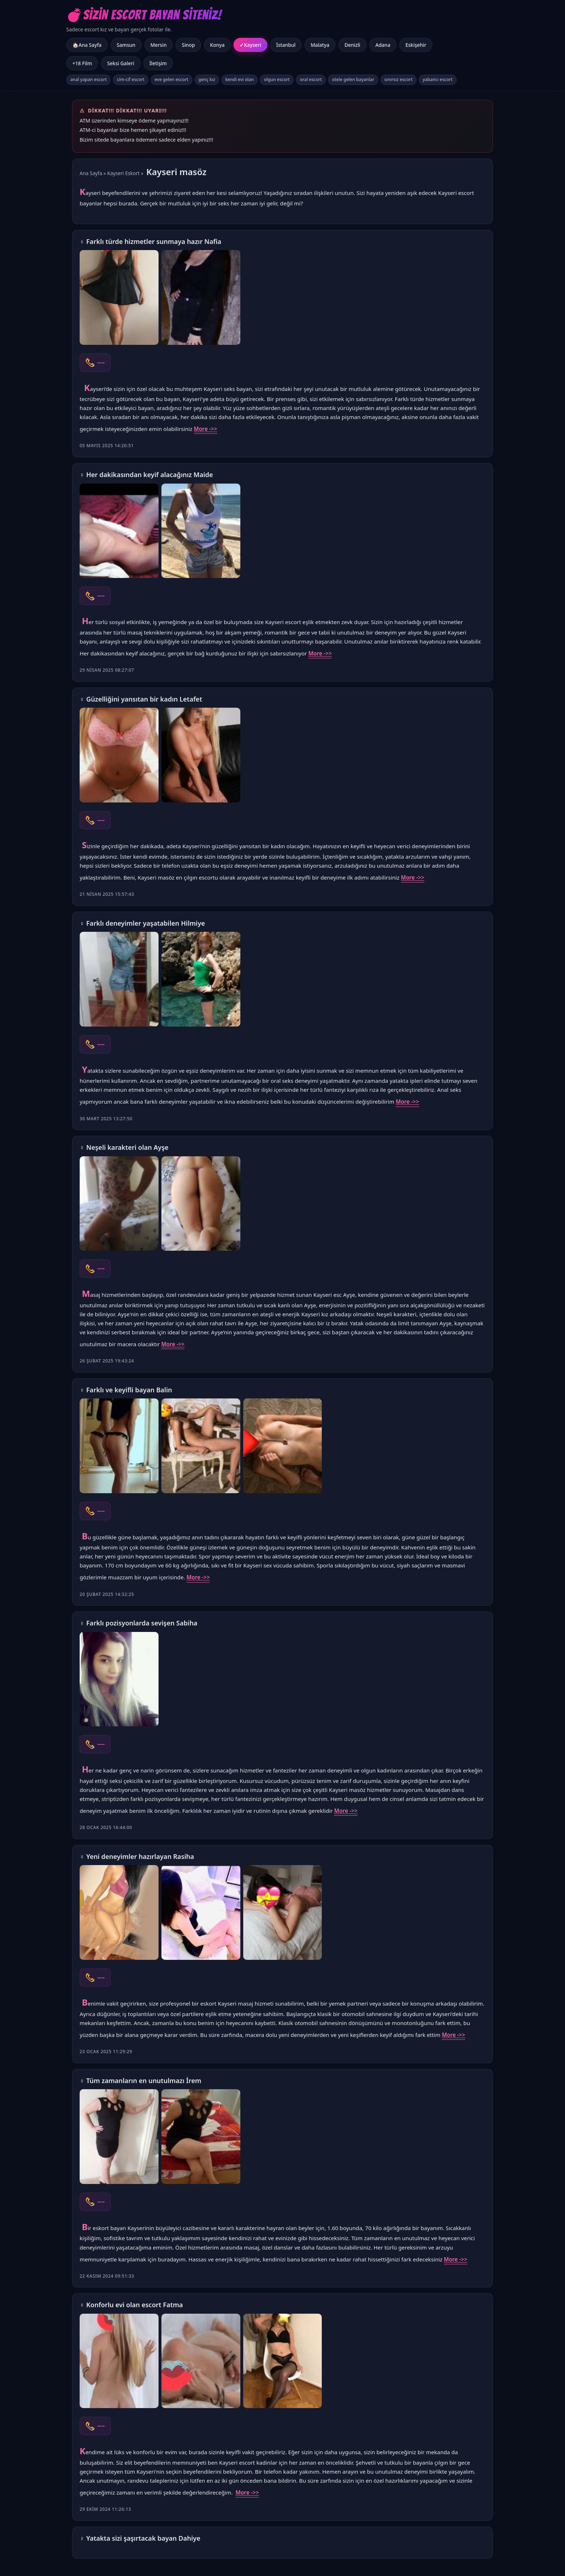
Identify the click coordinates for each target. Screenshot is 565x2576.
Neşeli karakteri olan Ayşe (127, 1147)
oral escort (311, 79)
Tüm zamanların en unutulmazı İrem (143, 2080)
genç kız (207, 79)
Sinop (188, 44)
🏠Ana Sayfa (87, 44)
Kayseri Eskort (123, 173)
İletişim (158, 63)
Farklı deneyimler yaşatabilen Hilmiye (145, 923)
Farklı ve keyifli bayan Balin (129, 1389)
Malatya (320, 44)
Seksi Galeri (120, 63)
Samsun (126, 44)
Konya (217, 44)
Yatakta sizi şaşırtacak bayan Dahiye (143, 2538)
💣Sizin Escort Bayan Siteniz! (144, 15)
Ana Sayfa (91, 173)
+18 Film (82, 63)
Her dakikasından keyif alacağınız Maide (149, 474)
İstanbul (286, 44)
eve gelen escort (171, 79)
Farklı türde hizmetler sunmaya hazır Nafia (153, 241)
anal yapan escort (88, 79)
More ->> (205, 428)
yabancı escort (438, 79)
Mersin (159, 44)
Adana (382, 44)
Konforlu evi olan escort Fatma (134, 2304)
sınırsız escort (398, 79)
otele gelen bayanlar (353, 79)
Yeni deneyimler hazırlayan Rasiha (140, 1856)
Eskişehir (415, 44)
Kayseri (252, 44)
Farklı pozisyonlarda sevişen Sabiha (141, 1623)
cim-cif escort (130, 79)
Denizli (352, 44)
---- (100, 362)
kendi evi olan (239, 79)
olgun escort (277, 79)
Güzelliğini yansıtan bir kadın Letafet (144, 699)
